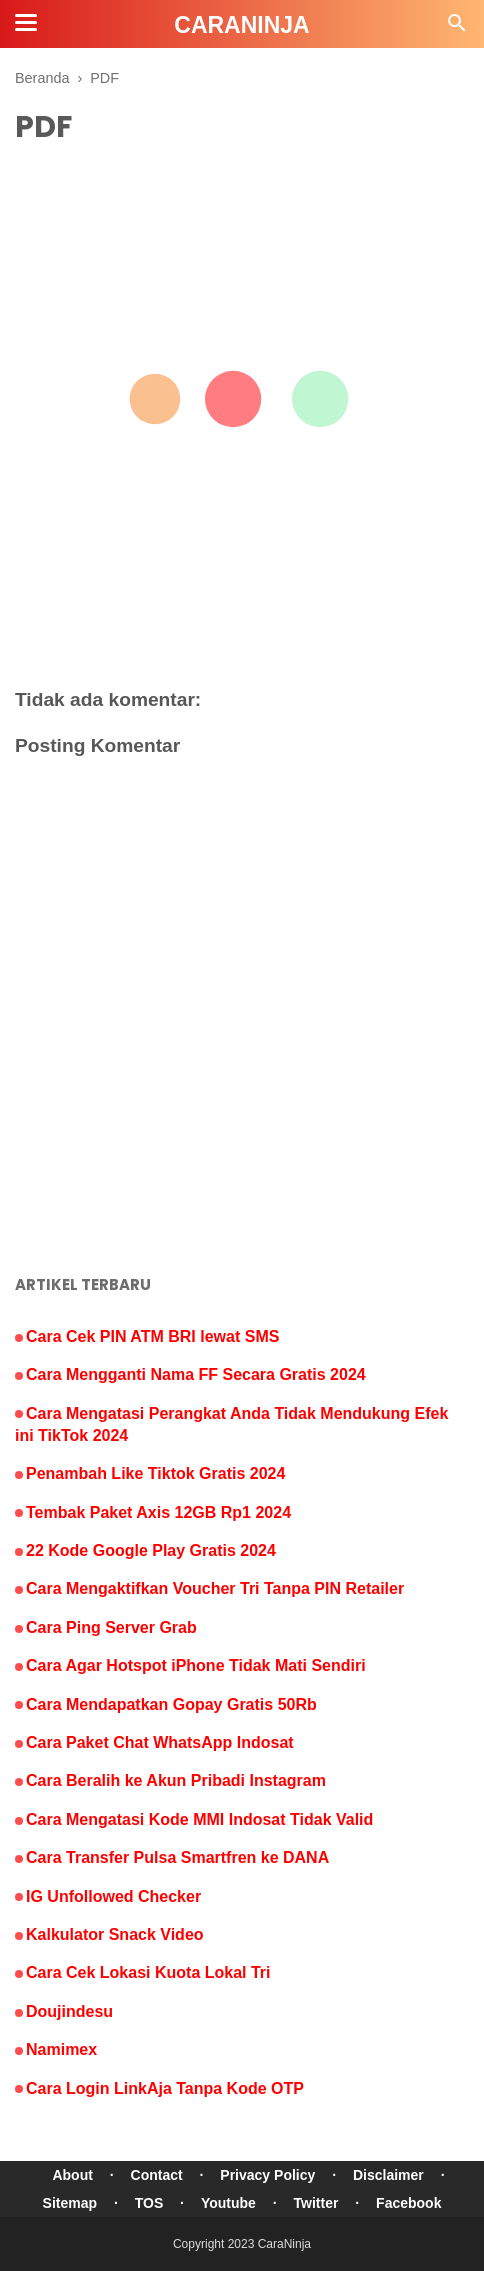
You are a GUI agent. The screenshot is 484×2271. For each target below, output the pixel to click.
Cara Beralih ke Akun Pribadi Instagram (176, 1780)
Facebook (408, 2203)
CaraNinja (284, 2244)
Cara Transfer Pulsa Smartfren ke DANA (177, 1857)
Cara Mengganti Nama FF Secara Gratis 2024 (196, 1374)
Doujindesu (69, 2011)
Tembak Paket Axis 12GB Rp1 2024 (158, 1512)
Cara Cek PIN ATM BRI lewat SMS (152, 1336)
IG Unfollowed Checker (113, 1896)
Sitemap (70, 2203)
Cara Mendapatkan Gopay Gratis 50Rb (171, 1704)
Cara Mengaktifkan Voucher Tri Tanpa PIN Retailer (215, 1588)
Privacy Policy (267, 2175)
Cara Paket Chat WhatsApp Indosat (160, 1742)
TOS (149, 2203)
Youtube (228, 2203)
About (72, 2175)
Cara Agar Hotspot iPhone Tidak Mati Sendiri (196, 1665)
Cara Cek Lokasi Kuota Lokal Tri (148, 1972)
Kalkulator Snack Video (115, 1934)
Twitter (316, 2203)
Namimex (61, 2049)
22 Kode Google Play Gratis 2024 (151, 1550)
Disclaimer (388, 2175)
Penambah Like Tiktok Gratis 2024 (155, 1473)
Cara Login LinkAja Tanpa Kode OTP (165, 2088)
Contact (157, 2175)
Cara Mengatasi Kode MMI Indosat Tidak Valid (199, 1819)
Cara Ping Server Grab (111, 1627)
